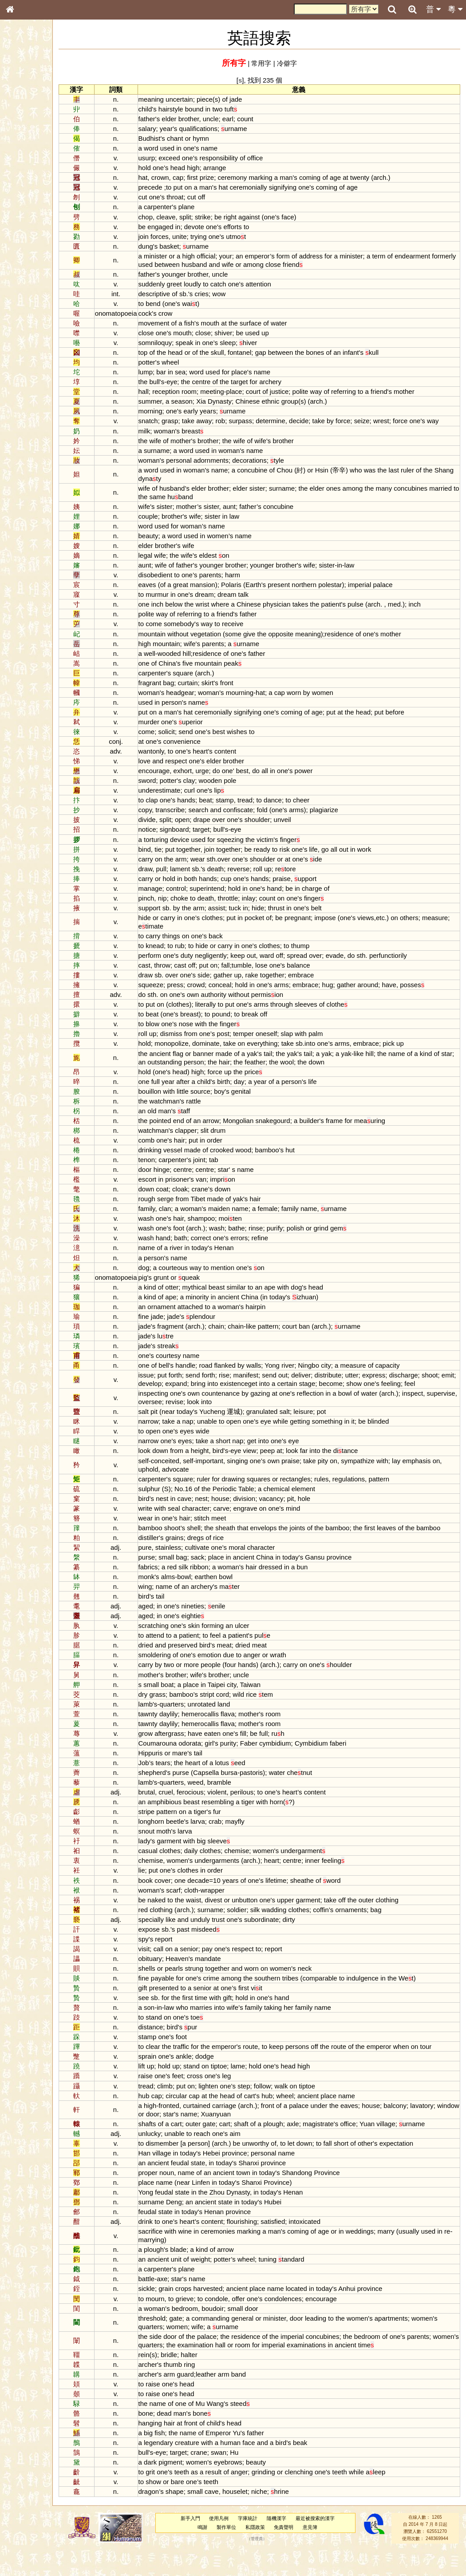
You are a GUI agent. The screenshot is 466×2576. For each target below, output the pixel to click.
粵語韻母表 (24, 194)
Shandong (321, 2198)
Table (270, 1505)
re (172, 2265)
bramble (243, 1807)
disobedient (179, 583)
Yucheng (236, 1428)
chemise (261, 1876)
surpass (264, 421)
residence (363, 642)
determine (294, 421)
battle (170, 2304)
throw (186, 973)
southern (291, 2003)
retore (309, 877)
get (275, 1458)
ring (213, 2389)
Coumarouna (181, 1768)
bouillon (174, 1099)
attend (179, 1660)
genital (265, 1099)
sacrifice (174, 2256)
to (192, 187)
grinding (287, 2497)
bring (258, 1392)
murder (172, 730)
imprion (246, 1187)
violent (240, 1817)
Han (168, 2178)
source (224, 1099)
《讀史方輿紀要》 (32, 287)
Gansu (338, 1582)
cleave (189, 217)
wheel (194, 362)
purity (252, 1768)
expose (173, 1954)
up (289, 333)
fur (241, 1837)
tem (290, 1719)
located (320, 2314)
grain (189, 2314)
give (273, 642)
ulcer (266, 1651)
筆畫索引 (21, 127)
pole (254, 789)
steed (264, 2429)
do (240, 779)
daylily (192, 1739)
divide (171, 828)
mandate (232, 1984)
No (202, 1505)
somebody (203, 632)
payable (186, 2003)
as (218, 2497)
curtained (220, 2131)
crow (189, 313)
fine (167, 1325)
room (213, 391)
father (170, 119)
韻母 (30, 238)
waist (217, 1925)
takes (324, 612)
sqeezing (254, 848)
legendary (182, 2468)
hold (168, 167)
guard (209, 2399)
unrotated (226, 1729)
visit (168, 1974)
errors (263, 1246)
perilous (265, 1817)
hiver (272, 342)
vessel (196, 1158)
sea (204, 372)
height (224, 1468)
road (230, 1373)
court (277, 391)
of (249, 99)
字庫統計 (259, 2543)
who (380, 478)
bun (326, 1592)
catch (242, 284)
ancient (184, 1062)
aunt (253, 515)
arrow (234, 1129)
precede (174, 187)
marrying (190, 2265)
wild (262, 1719)
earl (251, 119)
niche (283, 2517)
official (230, 256)
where (244, 612)
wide (226, 1448)
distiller (172, 1563)
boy (243, 1099)
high (217, 167)
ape (293, 1295)
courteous (197, 1276)
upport (329, 887)
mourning (263, 701)
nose (210, 1032)
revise (231, 1418)
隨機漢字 (287, 2543)
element (327, 1505)
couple (172, 524)
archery (294, 381)
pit (178, 1428)
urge (226, 779)
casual (172, 1876)
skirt (231, 691)
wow (242, 294)
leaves (410, 1544)
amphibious (188, 1827)
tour (450, 2072)
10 (241, 1905)
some (257, 642)
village (409, 2149)
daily (215, 1876)
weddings (384, 2256)
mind (317, 1525)
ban (328, 1334)
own (217, 1003)
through (305, 1012)
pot (345, 1428)
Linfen (225, 2207)
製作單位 (237, 2552)
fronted (192, 2131)
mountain (176, 642)
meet (242, 1535)
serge (189, 1207)
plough (297, 2149)
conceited (189, 1477)
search (222, 818)
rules (345, 1496)
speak (208, 342)
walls (277, 1373)
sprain (171, 2082)
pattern (292, 1334)
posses (436, 993)
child (169, 109)
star (175, 1070)
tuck (259, 916)
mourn (179, 2324)
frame (358, 1129)
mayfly (259, 1846)
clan (189, 1217)
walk (305, 2111)
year (190, 128)
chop (169, 217)
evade (359, 964)
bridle (193, 2380)
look (249, 1418)
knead (179, 954)
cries (225, 294)
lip (243, 798)
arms (320, 818)
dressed (294, 1592)
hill (210, 662)
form (307, 256)
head (201, 167)
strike (227, 217)
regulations (372, 1496)
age (359, 177)
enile (240, 1631)
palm (339, 1042)
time (225, 2023)
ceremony (256, 177)
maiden (243, 1217)
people (235, 1690)
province (363, 1582)
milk (168, 439)
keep (261, 964)
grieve (209, 2324)
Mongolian (262, 1129)
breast (216, 439)
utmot (260, 236)
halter (213, 2380)
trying (222, 236)
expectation (420, 2168)
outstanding (211, 1070)
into (333, 1052)
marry (410, 2256)
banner (227, 1062)
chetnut (323, 1798)
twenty (383, 177)
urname (258, 128)
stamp (249, 808)
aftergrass (193, 1758)
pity (347, 1477)
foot (202, 1236)
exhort (206, 779)
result (237, 2497)
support (173, 916)
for (352, 256)
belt (340, 916)
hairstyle (194, 109)
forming (236, 1651)
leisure (327, 1428)
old (175, 1119)
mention (246, 1276)
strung (218, 1993)
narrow (172, 1438)
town (267, 2198)
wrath (302, 1680)
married (173, 505)
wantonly (175, 759)
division (268, 1515)
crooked (245, 1158)
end (202, 1129)
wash (170, 1226)
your (249, 256)
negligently (235, 964)
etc (404, 926)
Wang (239, 2429)
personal (202, 468)
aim (259, 2159)
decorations (273, 468)
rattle (217, 1109)
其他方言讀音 (27, 255)
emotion (233, 1680)
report (187, 1964)
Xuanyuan (264, 2139)
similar (260, 1295)
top (167, 352)
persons (321, 2072)
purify (299, 1236)
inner (336, 1886)
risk (309, 857)
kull (396, 352)
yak (276, 1062)
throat (198, 197)
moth (187, 1856)
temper (267, 1042)
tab (237, 1168)
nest (186, 1515)
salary (171, 128)
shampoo (225, 1226)
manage (174, 897)
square (207, 681)
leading (339, 2343)
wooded (193, 662)
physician (300, 612)
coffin (345, 1935)
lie (165, 1896)
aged (169, 1631)
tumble (266, 973)
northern (328, 593)
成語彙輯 (21, 296)
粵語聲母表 (24, 185)
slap (311, 1042)
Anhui (370, 2314)
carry (169, 867)
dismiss (195, 1042)
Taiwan (274, 1710)
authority (237, 1003)
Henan (248, 1256)
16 (212, 1505)
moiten (254, 1226)
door (169, 1178)
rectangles (319, 1496)
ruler (431, 478)
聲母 (17, 238)
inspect (436, 1410)
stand (178, 2042)
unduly (224, 1945)
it (377, 1438)
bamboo (291, 1158)
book (169, 1905)
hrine (304, 2517)
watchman (189, 1109)
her (312, 2032)
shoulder (281, 828)
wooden (234, 789)
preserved (206, 1671)
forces (183, 236)
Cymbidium (335, 1768)
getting (324, 1438)
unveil (306, 828)
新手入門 (201, 2543)
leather (230, 2399)
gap (284, 352)
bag (192, 691)
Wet (430, 2003)
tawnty (172, 1739)
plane (210, 206)
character (219, 1525)
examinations (358, 2370)
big (225, 1866)
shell (218, 1544)
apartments (415, 2343)
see (167, 2023)
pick (413, 1052)
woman (188, 439)
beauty (172, 544)
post (247, 1042)
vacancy (295, 1515)
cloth (215, 1915)
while (304, 1438)
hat (167, 177)
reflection (334, 1410)
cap (202, 177)
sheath (249, 1544)
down (363, 1070)
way (340, 391)
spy (167, 1964)
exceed (193, 158)
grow (169, 1758)
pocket (278, 926)
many (408, 496)
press (199, 993)
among (303, 264)
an (263, 256)
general (266, 2343)
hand (298, 897)
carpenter (182, 206)
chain (240, 1334)
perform (174, 964)
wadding (298, 1935)
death (239, 877)
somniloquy (179, 342)
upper (309, 1925)
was (394, 478)
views (389, 926)
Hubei (296, 2227)
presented (188, 2013)
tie (182, 857)
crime (235, 2003)
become (391, 1392)
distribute (352, 1383)
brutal (170, 1817)
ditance (369, 1468)
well (173, 662)
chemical (301, 1505)
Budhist (173, 138)
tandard (315, 2284)
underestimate (183, 798)
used (191, 148)
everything (286, 1052)
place (263, 372)
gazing (284, 1410)
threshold (176, 2343)
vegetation (229, 642)
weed (220, 1807)
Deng (198, 2227)
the (257, 323)
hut (314, 1158)
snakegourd (297, 1129)
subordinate (285, 1945)
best (243, 740)
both (214, 887)
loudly (216, 284)
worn (318, 701)
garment (193, 1866)
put (202, 187)
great (204, 593)
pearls (198, 1993)
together (212, 857)
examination (247, 2370)
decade (222, 1905)
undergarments (240, 1886)
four (254, 1690)
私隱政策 (266, 2552)
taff (207, 1119)
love (168, 769)
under (343, 2131)
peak (256, 671)
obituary (174, 1984)
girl (233, 1768)
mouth (234, 323)
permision (291, 1003)
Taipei (240, 1710)
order (238, 1148)
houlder (363, 1690)
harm (256, 583)
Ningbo (332, 1373)
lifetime (299, 1905)
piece (229, 99)
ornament (185, 1315)
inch (181, 612)
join (167, 236)
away (228, 421)
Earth (277, 593)
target (263, 381)
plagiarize (348, 818)
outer (390, 1925)
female (292, 1217)
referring (367, 391)
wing (169, 1611)
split (209, 217)
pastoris (275, 1798)
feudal (204, 2188)
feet (201, 2101)
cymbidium (299, 1768)
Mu (224, 2429)
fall (249, 973)
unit (200, 2284)
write (169, 1525)
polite (324, 391)
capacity (411, 1373)
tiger (271, 1827)
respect (200, 769)
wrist (226, 612)
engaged (184, 226)
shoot (170, 1392)
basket (193, 246)
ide (340, 867)
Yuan (391, 2149)
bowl (369, 1410)
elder (193, 119)
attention (282, 284)
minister (179, 256)
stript (231, 1719)
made (248, 1062)
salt (167, 1428)
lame (262, 2092)
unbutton (268, 1925)
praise (305, 887)
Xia (225, 401)
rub (204, 954)
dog (168, 1276)
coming (333, 177)
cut (166, 197)
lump (169, 372)
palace (406, 593)
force (366, 421)
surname (181, 459)
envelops (287, 1544)
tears (186, 1788)
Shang (172, 487)
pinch (170, 906)
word (175, 148)
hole (328, 1515)
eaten (236, 1758)
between (216, 264)
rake (275, 983)
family (170, 1217)
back (240, 944)
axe (186, 2304)
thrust (300, 916)
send (209, 740)
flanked (249, 1373)
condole (240, 2324)
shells (170, 1993)
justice (303, 391)
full (179, 1090)
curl (213, 798)
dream (228, 603)
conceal (244, 993)
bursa (253, 1798)
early (215, 411)
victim (288, 848)
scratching (177, 1651)
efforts (256, 226)
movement (178, 323)
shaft (265, 2149)
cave (208, 1515)
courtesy (192, 1364)
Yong (296, 1373)
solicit (190, 740)
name (233, 148)
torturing (180, 848)
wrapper (237, 1915)
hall (167, 391)
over (242, 828)
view (273, 1468)
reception (190, 391)
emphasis (440, 1477)
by (354, 421)
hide (282, 916)
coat (186, 1197)
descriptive (178, 294)
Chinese (271, 401)
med (418, 612)
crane (223, 1197)
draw (169, 877)
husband (244, 264)
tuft (255, 109)
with (225, 1032)
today (223, 1256)
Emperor (242, 2458)
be (242, 217)
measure (175, 934)
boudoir (236, 2334)
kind (450, 1062)
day (263, 1090)
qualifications (222, 128)
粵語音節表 (24, 177)
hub (168, 2121)
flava (252, 1739)
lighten (232, 2111)
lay (420, 1477)
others (433, 926)
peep (291, 1468)
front (250, 691)
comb (170, 1148)
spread (321, 964)
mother (428, 391)
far (328, 1468)
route (274, 2072)
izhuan (328, 1305)
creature (211, 2468)
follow (286, 2111)
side (227, 983)
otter (195, 1295)
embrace (325, 983)
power (328, 779)
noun (190, 2198)
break (273, 1022)
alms (192, 1602)
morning (174, 411)
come (178, 632)
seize (386, 421)
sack (222, 1582)
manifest (270, 1383)
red (196, 1592)
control (200, 897)
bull (179, 381)
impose (348, 926)
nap (211, 1438)
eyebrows (252, 2487)
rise (248, 1383)
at (369, 177)
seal (198, 1525)
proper (172, 2198)
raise (169, 2101)
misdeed (229, 1954)
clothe (361, 1012)
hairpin (279, 1315)
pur (214, 2052)
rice (242, 1563)
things (195, 944)
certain (347, 1392)
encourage (178, 779)
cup (250, 887)
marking (284, 177)
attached (214, 1315)
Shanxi (273, 2188)
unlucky (173, 2159)
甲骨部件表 (24, 136)
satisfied (296, 2247)
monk (170, 1602)
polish (319, 1236)
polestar (354, 593)
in (232, 109)
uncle (235, 119)
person (196, 710)
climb (189, 2111)
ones (357, 496)
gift (166, 2013)
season (206, 401)
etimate (204, 934)
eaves (171, 593)
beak (324, 2468)
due (252, 1680)
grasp (194, 421)
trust (242, 1945)
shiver (247, 333)
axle (317, 2149)
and (264, 264)
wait (213, 303)
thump (324, 954)
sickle (170, 2314)
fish (213, 323)
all (288, 779)
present (303, 593)
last (418, 478)
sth (235, 867)
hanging (174, 2448)
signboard (198, 838)
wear (221, 867)
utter (376, 1383)
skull (241, 352)
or (212, 138)
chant (199, 138)
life (337, 857)
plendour (224, 1325)
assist (240, 916)
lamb (169, 1729)
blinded (402, 1438)
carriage (248, 2131)
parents (234, 583)
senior (213, 1974)
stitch (225, 1535)
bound (218, 109)
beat (229, 808)
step (267, 2111)
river (200, 1256)
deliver (325, 1383)
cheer (325, 808)
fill (267, 1758)
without (201, 642)
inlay (273, 906)
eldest (232, 564)
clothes (236, 926)
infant (375, 352)
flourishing (266, 2247)
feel (191, 1400)
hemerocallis (224, 1739)
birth (247, 1090)
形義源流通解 (27, 153)
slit (229, 1139)
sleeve (243, 1866)
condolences (307, 2324)
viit (280, 2013)
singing (261, 1477)
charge (336, 897)
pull (185, 877)
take (212, 421)
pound (245, 1022)
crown (184, 177)
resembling (241, 1827)
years (232, 411)
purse (170, 1582)
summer (174, 401)
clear (177, 2072)
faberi (362, 1768)
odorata (213, 1768)
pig (166, 1286)
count (269, 119)
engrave (269, 1525)
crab (239, 1846)
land (247, 1729)
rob (244, 421)
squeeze (175, 993)
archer (171, 2389)
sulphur (173, 1505)
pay (231, 1974)
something (351, 1438)
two (241, 109)
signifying (306, 187)
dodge (228, 2082)
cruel (189, 1817)
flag (202, 1062)
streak (191, 1354)
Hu (258, 2477)
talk (267, 603)
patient (355, 612)
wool (333, 1070)
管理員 (267, 2564)
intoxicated (329, 2247)
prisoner (201, 1187)
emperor (281, 256)
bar (185, 372)
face (311, 217)
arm (205, 867)
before (418, 720)
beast (241, 1295)
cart (273, 2121)
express (397, 1383)
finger (314, 848)
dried (169, 1671)
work (388, 857)
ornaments (375, 1935)
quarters (195, 1729)
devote (218, 226)
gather (246, 983)
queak (213, 1286)
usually (433, 2256)
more (215, 1690)
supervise (176, 1418)
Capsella (230, 1798)
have (413, 993)
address (335, 256)
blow (176, 1032)
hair (270, 1070)
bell (187, 1373)
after (206, 1090)
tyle (301, 468)
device (203, 848)
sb (206, 294)
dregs (219, 1563)
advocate (210, 1486)
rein (168, 2380)
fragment (194, 1334)
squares (282, 1496)
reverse (263, 877)
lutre (189, 1344)
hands (210, 808)
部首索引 (21, 119)
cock (169, 313)
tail (292, 1062)
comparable (344, 2003)
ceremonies (242, 2256)
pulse (379, 612)
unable (231, 1438)
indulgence (387, 2003)
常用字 (274, 63)
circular (200, 2121)
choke (203, 906)
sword (171, 789)
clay (213, 789)
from (214, 1042)
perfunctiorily (412, 964)
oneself (290, 1042)
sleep (252, 342)
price (277, 1080)
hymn (225, 138)
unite (203, 236)
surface (274, 323)
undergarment (326, 1876)
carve (245, 1525)
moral (261, 1572)
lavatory (445, 2131)
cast (168, 973)
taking (297, 2032)
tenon (170, 1168)
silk (207, 1592)
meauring (393, 1129)
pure (169, 1572)
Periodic (249, 1505)
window (173, 2139)
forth (199, 1383)
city (350, 1373)
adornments (235, 468)
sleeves (330, 1012)
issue (170, 1383)
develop (209, 1392)
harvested (232, 2314)
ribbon (223, 1592)
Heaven (201, 1984)
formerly (174, 264)
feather (301, 1070)
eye (195, 381)
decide (322, 421)
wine (209, 2256)
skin (218, 1651)
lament (204, 877)
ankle (208, 2082)
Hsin (345, 478)
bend (177, 303)
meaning (175, 99)
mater (253, 1611)
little (207, 1099)
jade (259, 99)
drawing (257, 1496)
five (211, 671)
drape (225, 828)
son (173, 2032)
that (266, 1544)
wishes (261, 740)
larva (221, 1846)
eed (262, 1788)
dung (169, 246)
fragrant (174, 691)
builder (334, 1129)
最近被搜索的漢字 (325, 2543)
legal (169, 564)
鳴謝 (213, 2552)
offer (262, 2324)
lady (168, 1866)
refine (284, 1246)
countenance (244, 1410)
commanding (234, 2343)
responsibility (243, 158)
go (349, 857)
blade (202, 2274)
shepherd (176, 1798)
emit (188, 1392)
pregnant (321, 926)
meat (248, 1671)
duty (211, 964)
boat (191, 1710)
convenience (206, 750)
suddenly (175, 284)
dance (297, 808)
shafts (171, 2149)
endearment (436, 256)
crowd (220, 993)
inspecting (177, 1410)
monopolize (195, 1052)
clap (176, 808)
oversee (206, 1418)
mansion (226, 593)
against (273, 217)
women (241, 544)
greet (198, 284)
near (192, 1428)
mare (203, 1778)
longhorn (175, 1846)
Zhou (241, 2217)
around (392, 993)
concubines (434, 496)
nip (186, 906)
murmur (181, 603)
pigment (194, 2487)
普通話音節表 (27, 246)
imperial (383, 593)
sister (281, 496)
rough (170, 1207)
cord (246, 1719)
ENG (39, 97)
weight (224, 2284)
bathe (260, 1236)
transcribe (194, 818)
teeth (205, 2497)
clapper (210, 1139)
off (225, 197)
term (403, 256)
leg (250, 2101)
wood (268, 1158)
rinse (279, 1236)
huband (236, 505)
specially (175, 1945)
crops (207, 2314)
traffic (205, 2072)
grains (199, 1563)
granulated (286, 1428)
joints (321, 1544)
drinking (174, 1158)
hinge (186, 1178)
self (167, 1477)
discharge (427, 1383)
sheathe (326, 1905)
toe (220, 2042)
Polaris (255, 593)
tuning (291, 2284)
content (249, 759)
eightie (217, 1641)
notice (171, 838)
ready (285, 857)
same (213, 505)
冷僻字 (299, 63)
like (382, 1062)
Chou (308, 478)
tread (268, 808)
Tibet (222, 1207)
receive (256, 632)
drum (241, 1139)
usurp (170, 158)
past (207, 1954)
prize (231, 177)
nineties (217, 1631)
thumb (197, 2389)
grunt (185, 1286)
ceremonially (272, 187)
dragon (172, 2517)
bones (339, 352)
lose (285, 973)
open (206, 828)
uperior (215, 730)
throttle (252, 906)
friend (342, 264)
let (315, 2168)
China (191, 671)
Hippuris (174, 1778)
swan (242, 2477)
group (313, 401)
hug (351, 993)
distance (174, 2052)
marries (225, 2032)
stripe (170, 1837)
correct (225, 1246)
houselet (259, 2517)
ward (291, 964)
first (216, 177)
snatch (172, 421)
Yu (260, 2458)
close (323, 264)
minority (221, 1305)
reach (225, 2159)
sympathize (382, 1477)
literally (229, 1012)
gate (232, 2149)
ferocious (214, 1817)
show (414, 1392)
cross (219, 2101)
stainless (192, 1572)
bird (242, 1468)
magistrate (342, 2149)
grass (182, 1719)
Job (167, 1788)
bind (168, 857)
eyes (211, 1448)
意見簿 (321, 2552)
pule (286, 1660)
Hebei (235, 2178)
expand (236, 1392)
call (182, 1974)
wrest (405, 421)
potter (170, 362)
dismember (186, 2168)
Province (350, 2198)
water (303, 323)
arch (403, 177)
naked (180, 1925)
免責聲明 (294, 2552)
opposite (305, 642)
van (225, 1187)
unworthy (279, 2168)
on (212, 187)
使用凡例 (230, 2543)
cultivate (221, 1572)
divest (237, 1925)
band (262, 2399)
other (389, 2168)
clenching (323, 2497)
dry (167, 1719)
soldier (260, 1935)
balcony (418, 2131)
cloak (204, 1197)
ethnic (295, 401)
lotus (246, 1788)
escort (171, 1187)
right (254, 217)
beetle (199, 1846)
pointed (184, 1129)
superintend (230, 897)
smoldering (178, 1680)
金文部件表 (24, 145)
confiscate (262, 818)
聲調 (42, 238)
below (197, 612)
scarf (197, 1915)
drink (169, 2247)
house (244, 1515)
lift (165, 2092)
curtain (212, 691)
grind (345, 1236)
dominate (230, 1052)
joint (223, 1168)
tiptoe (243, 2092)
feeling (172, 1400)
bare (201, 2507)
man (310, 177)
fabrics (172, 1592)
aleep (399, 2497)
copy (169, 818)
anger (275, 1680)
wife (278, 264)
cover (186, 1905)
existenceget (298, 1392)
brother (212, 119)
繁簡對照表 (24, 304)
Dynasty (244, 401)
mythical (218, 1295)
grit (174, 2497)
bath (204, 1246)
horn (300, 1827)
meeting (236, 391)
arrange (238, 167)
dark (174, 2487)
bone (169, 2438)
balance (322, 973)
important (233, 1477)
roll (281, 877)
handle (209, 1373)
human (254, 2468)
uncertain (203, 99)
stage (367, 1392)
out (367, 857)
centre (225, 381)
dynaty (194, 487)
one (212, 148)
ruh (302, 1758)
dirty (313, 1945)
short (247, 1458)
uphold (184, 1486)
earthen (229, 1602)
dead (188, 2438)
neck (329, 1993)
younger (197, 274)
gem (362, 1236)
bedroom (209, 2334)
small (190, 1582)
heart (224, 759)
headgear (204, 701)
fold (285, 818)
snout (170, 1856)
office (279, 158)
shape (199, 2517)
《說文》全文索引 (32, 279)
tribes (314, 2003)
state (222, 2188)
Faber (272, 1768)
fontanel (263, 352)
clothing (411, 1925)
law (258, 524)
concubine (276, 478)
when (425, 2072)
